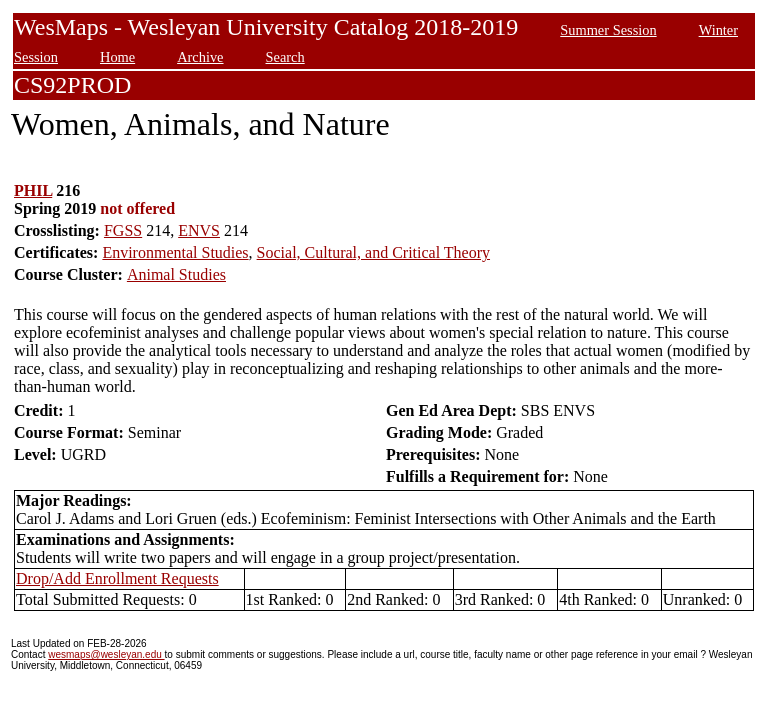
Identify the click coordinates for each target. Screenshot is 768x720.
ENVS (199, 230)
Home (117, 57)
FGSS (123, 230)
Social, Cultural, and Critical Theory (373, 252)
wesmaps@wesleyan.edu (106, 654)
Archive (200, 57)
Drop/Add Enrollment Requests (117, 578)
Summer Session (608, 30)
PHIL (33, 190)
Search (285, 57)
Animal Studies (176, 274)
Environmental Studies (175, 252)
